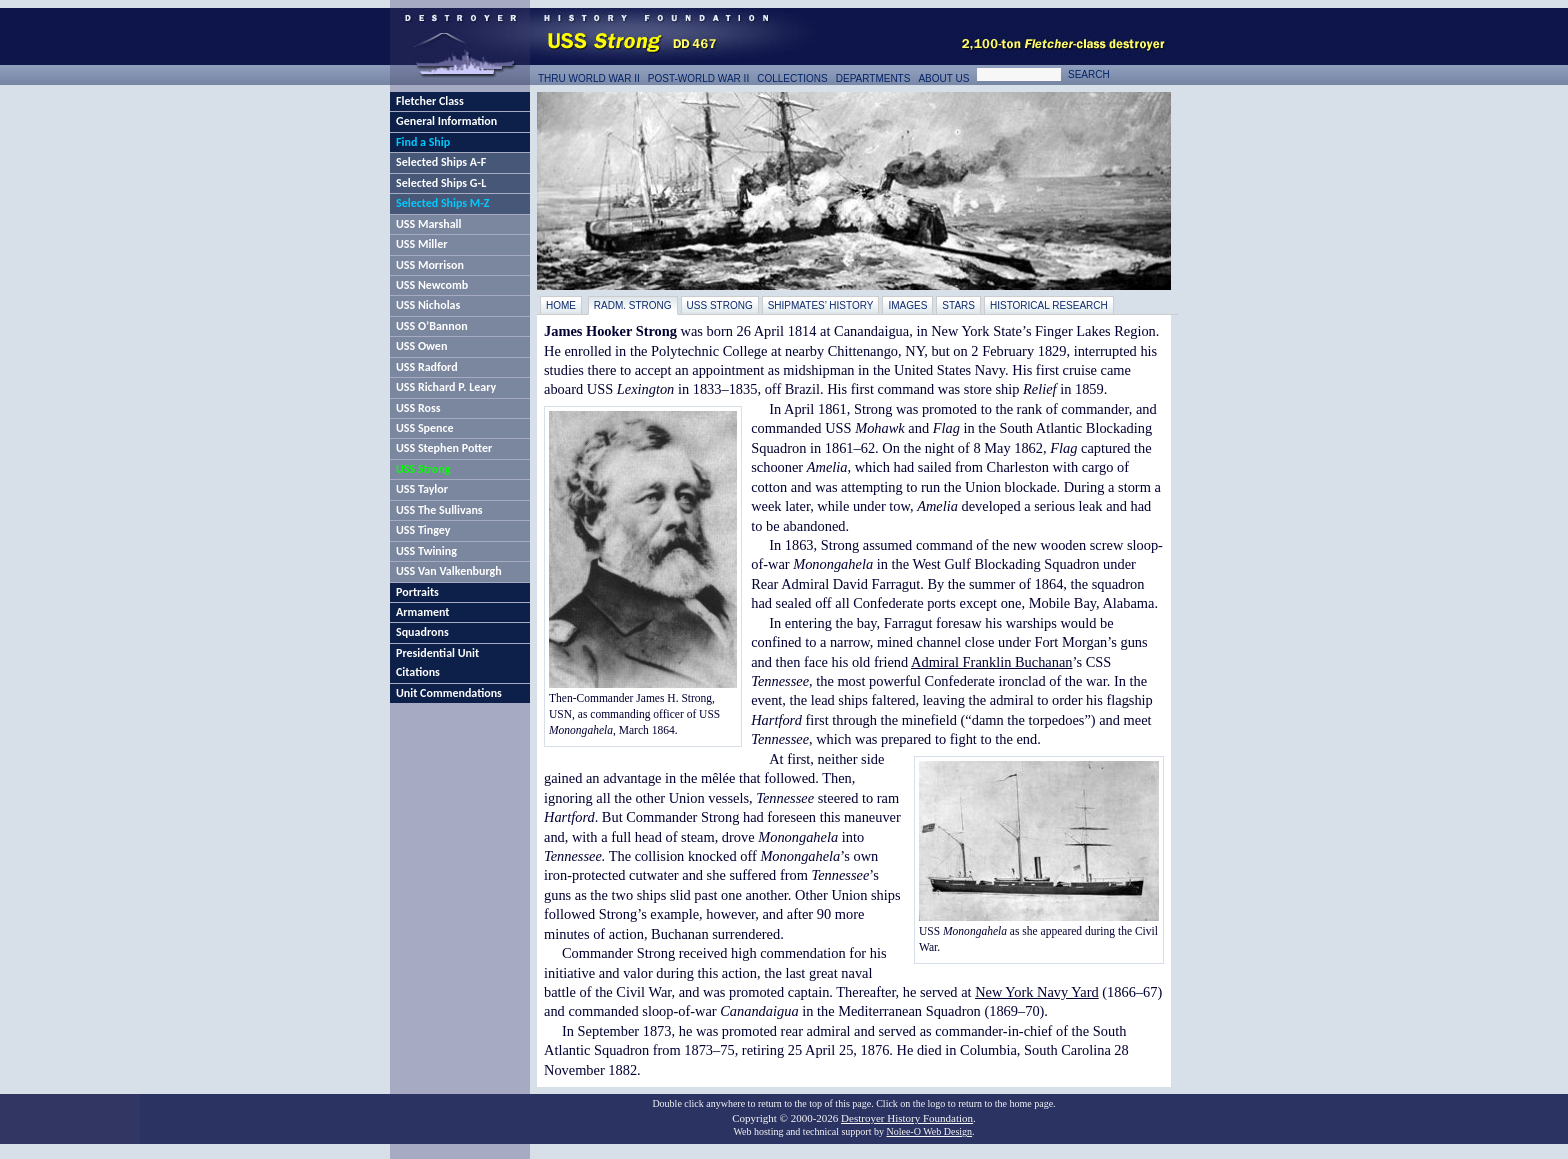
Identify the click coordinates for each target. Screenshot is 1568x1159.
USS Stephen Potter (444, 448)
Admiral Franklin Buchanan (991, 662)
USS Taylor (422, 489)
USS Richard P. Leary (446, 387)
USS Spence (425, 428)
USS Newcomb (432, 285)
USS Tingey (423, 530)
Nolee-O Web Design (929, 1131)
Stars (958, 305)
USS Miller (422, 244)
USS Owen (421, 346)
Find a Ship (423, 142)
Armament (423, 612)
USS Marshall (428, 224)
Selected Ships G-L (441, 183)
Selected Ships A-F (441, 162)
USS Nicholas (428, 305)
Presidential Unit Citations (437, 662)
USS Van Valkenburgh (449, 571)
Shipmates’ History (821, 305)
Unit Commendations (449, 693)
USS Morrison (430, 265)
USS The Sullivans (439, 510)
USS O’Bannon (432, 326)
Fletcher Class (430, 101)
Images (907, 305)
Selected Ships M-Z (443, 203)
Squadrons (422, 632)
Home (561, 305)
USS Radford (427, 367)
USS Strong (423, 469)
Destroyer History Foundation (907, 1118)
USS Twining (426, 551)
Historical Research (1049, 305)
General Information (446, 121)
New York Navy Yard (1037, 992)
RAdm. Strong (633, 305)
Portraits (417, 592)
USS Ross (418, 408)
